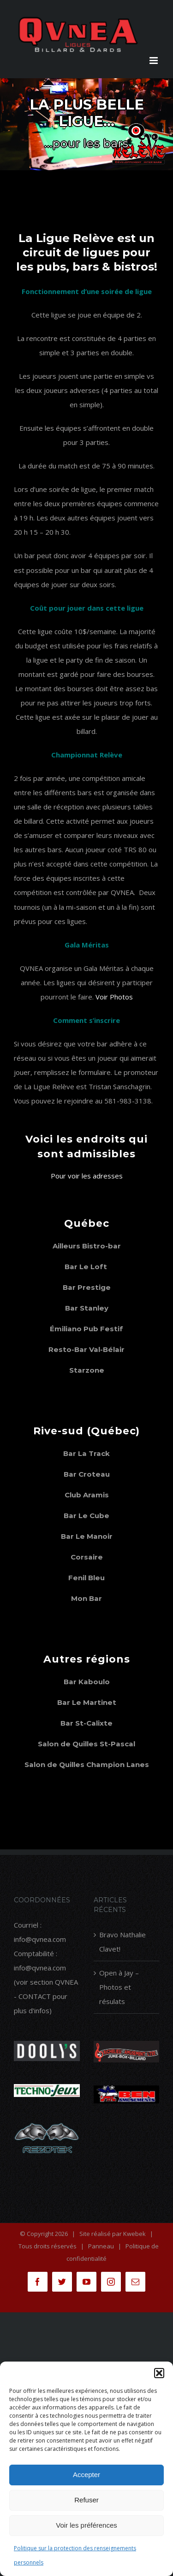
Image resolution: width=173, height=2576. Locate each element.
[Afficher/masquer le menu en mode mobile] (154, 60)
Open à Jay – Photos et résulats (119, 1987)
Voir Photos (114, 996)
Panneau (101, 2246)
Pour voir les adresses (87, 1175)
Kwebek (134, 2233)
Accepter (86, 2474)
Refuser (86, 2500)
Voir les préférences (86, 2525)
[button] (159, 2373)
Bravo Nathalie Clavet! (122, 1941)
